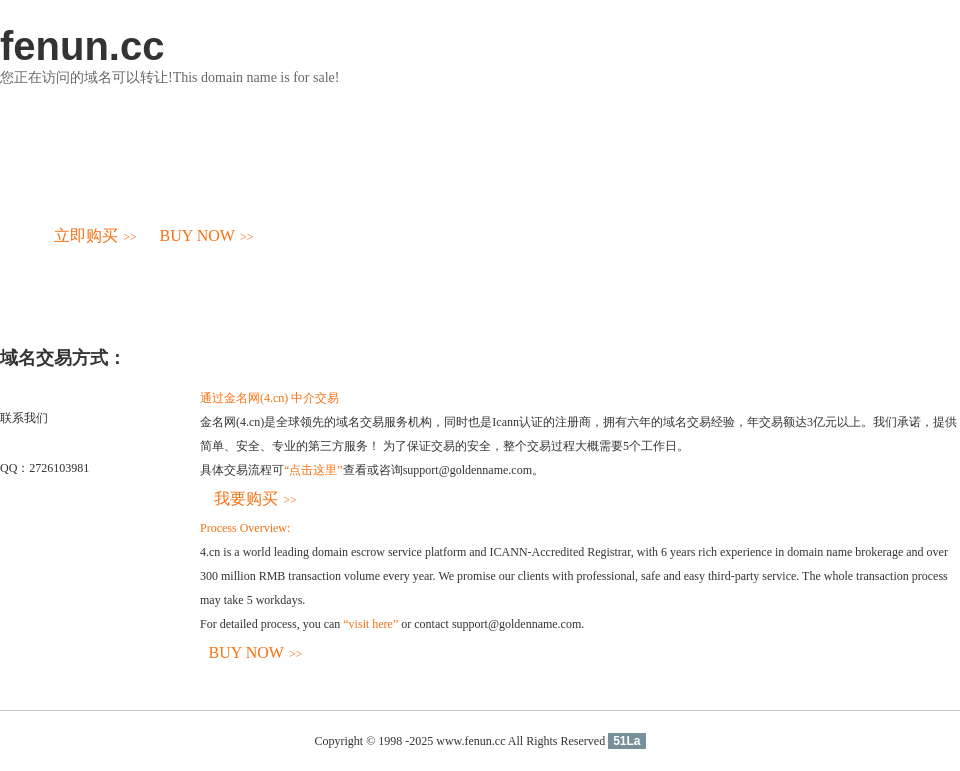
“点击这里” (313, 470)
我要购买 (255, 498)
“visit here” (370, 624)
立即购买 (95, 235)
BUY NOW (207, 235)
